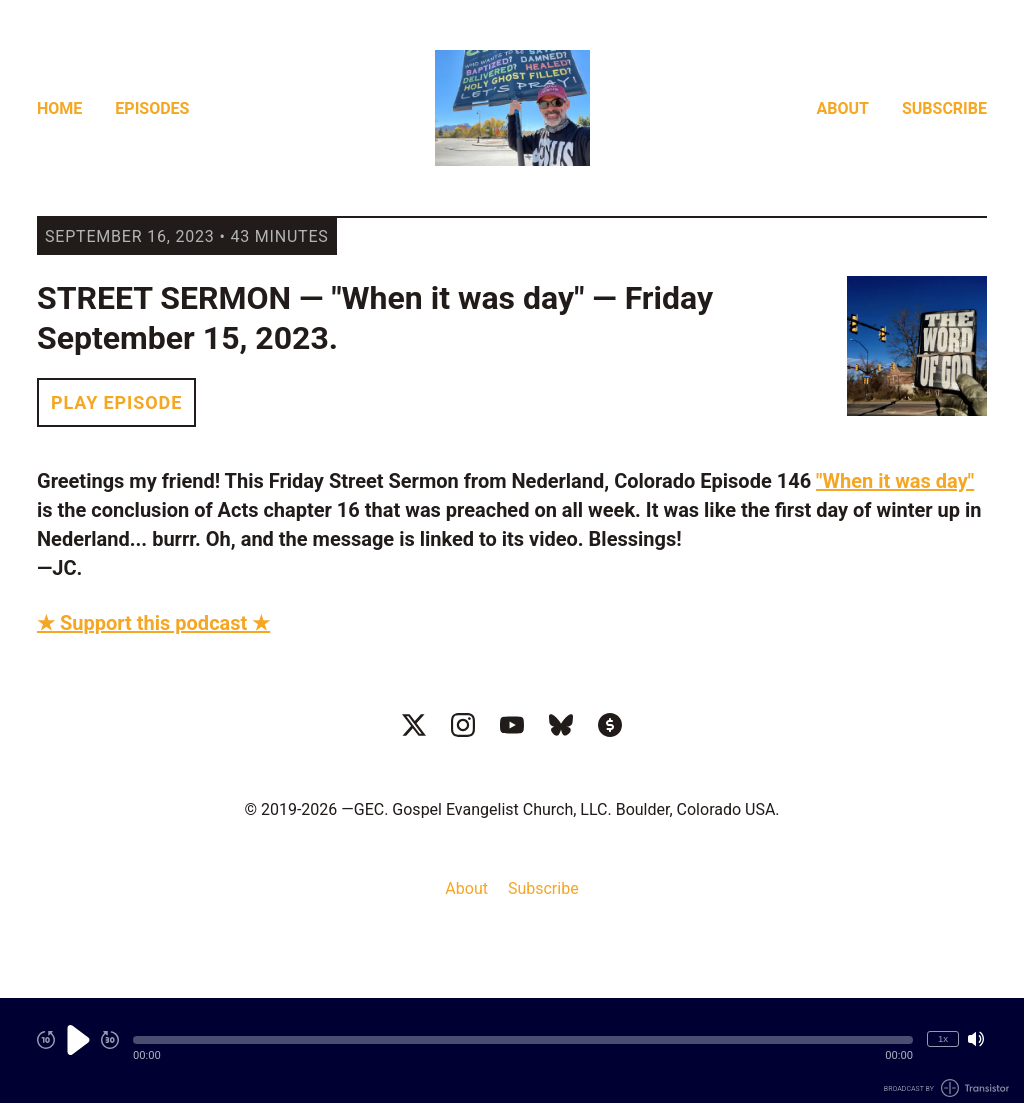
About (843, 108)
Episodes (152, 108)
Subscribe (944, 108)
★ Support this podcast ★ (153, 623)
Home (59, 108)
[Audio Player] (512, 1050)
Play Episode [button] (116, 402)
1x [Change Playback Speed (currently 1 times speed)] (943, 1038)
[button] (523, 1040)
